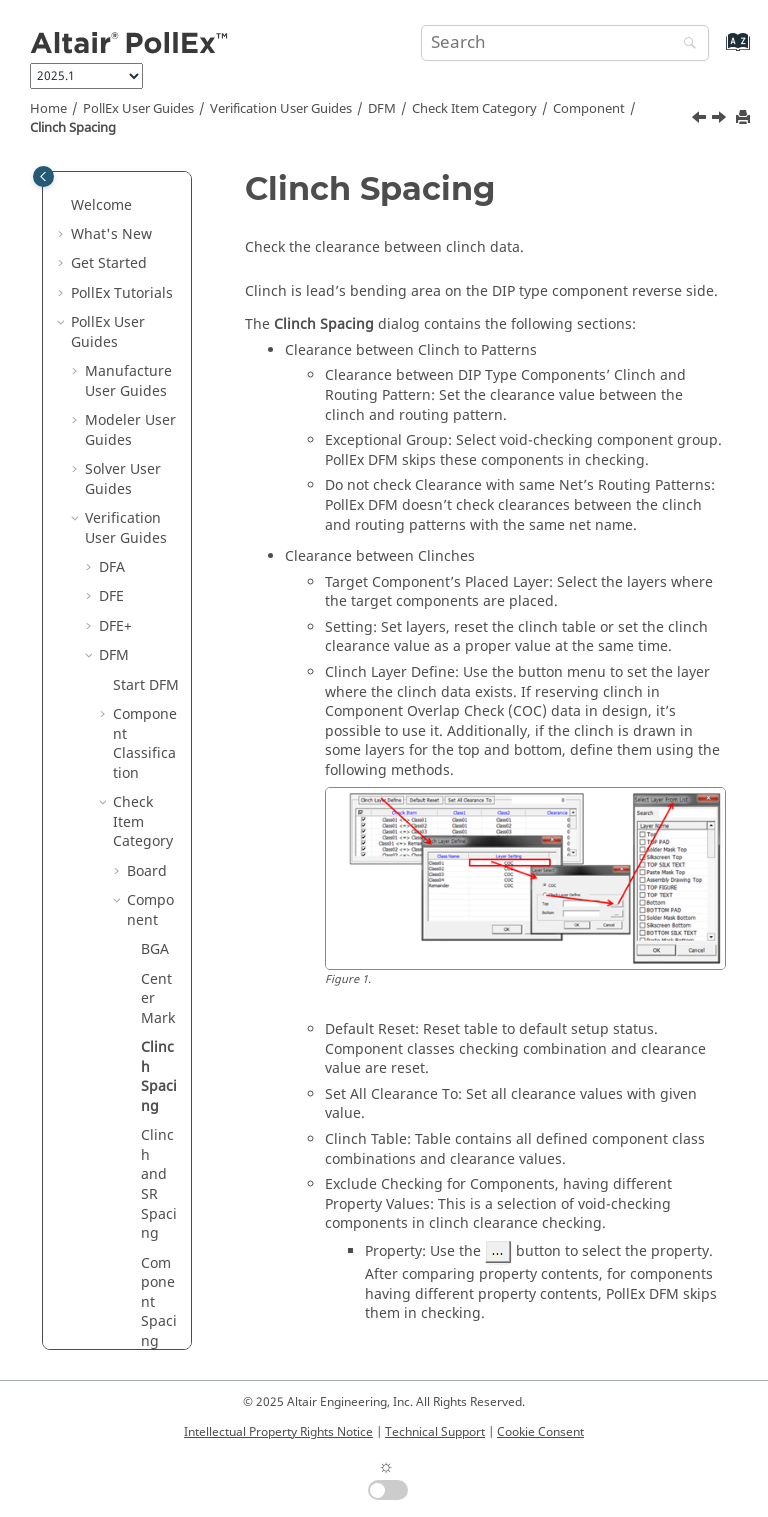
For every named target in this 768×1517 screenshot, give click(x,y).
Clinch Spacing (73, 128)
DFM (382, 109)
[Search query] (565, 43)
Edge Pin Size (158, 1056)
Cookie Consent (540, 1432)
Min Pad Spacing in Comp (159, 1310)
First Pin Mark (158, 1124)
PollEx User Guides (138, 109)
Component (589, 109)
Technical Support (435, 1432)
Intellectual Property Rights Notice (278, 1432)
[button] (105, 204)
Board (147, 272)
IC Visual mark (159, 1203)
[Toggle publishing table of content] (43, 176)
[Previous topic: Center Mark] (701, 120)
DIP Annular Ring (159, 909)
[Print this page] (745, 118)
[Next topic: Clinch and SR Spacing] (721, 120)
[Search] (685, 44)
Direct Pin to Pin (160, 987)
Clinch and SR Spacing (159, 585)
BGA (155, 350)
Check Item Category (474, 109)
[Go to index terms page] (716, 51)
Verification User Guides (281, 109)
